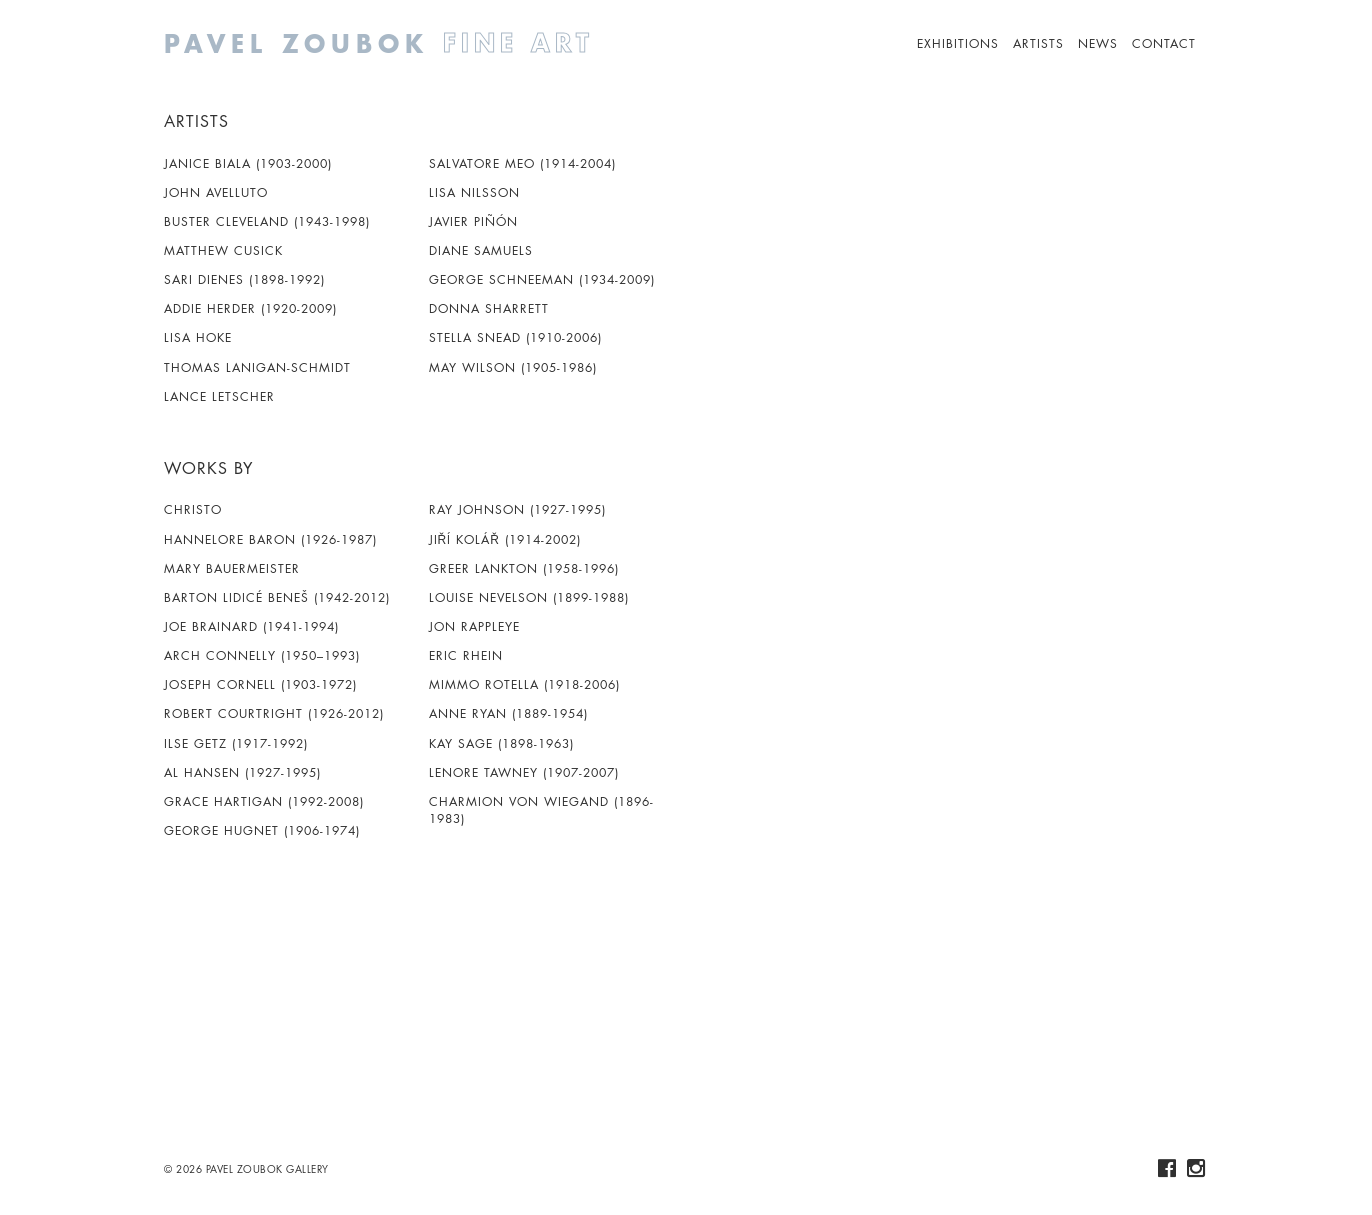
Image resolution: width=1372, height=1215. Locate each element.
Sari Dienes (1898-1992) (244, 279)
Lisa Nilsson (474, 192)
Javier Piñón (473, 221)
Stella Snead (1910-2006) (515, 337)
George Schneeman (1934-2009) (542, 279)
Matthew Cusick (223, 250)
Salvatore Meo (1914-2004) (522, 163)
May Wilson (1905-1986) (513, 367)
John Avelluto (216, 192)
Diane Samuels (481, 250)
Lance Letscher (219, 396)
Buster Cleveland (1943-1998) (267, 221)
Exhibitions (958, 43)
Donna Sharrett (489, 308)
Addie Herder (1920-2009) (250, 308)
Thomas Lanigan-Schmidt (257, 367)
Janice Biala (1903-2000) (248, 163)
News (1098, 43)
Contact (1164, 43)
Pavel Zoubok (453, 43)
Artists (1038, 43)
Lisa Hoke (198, 337)
